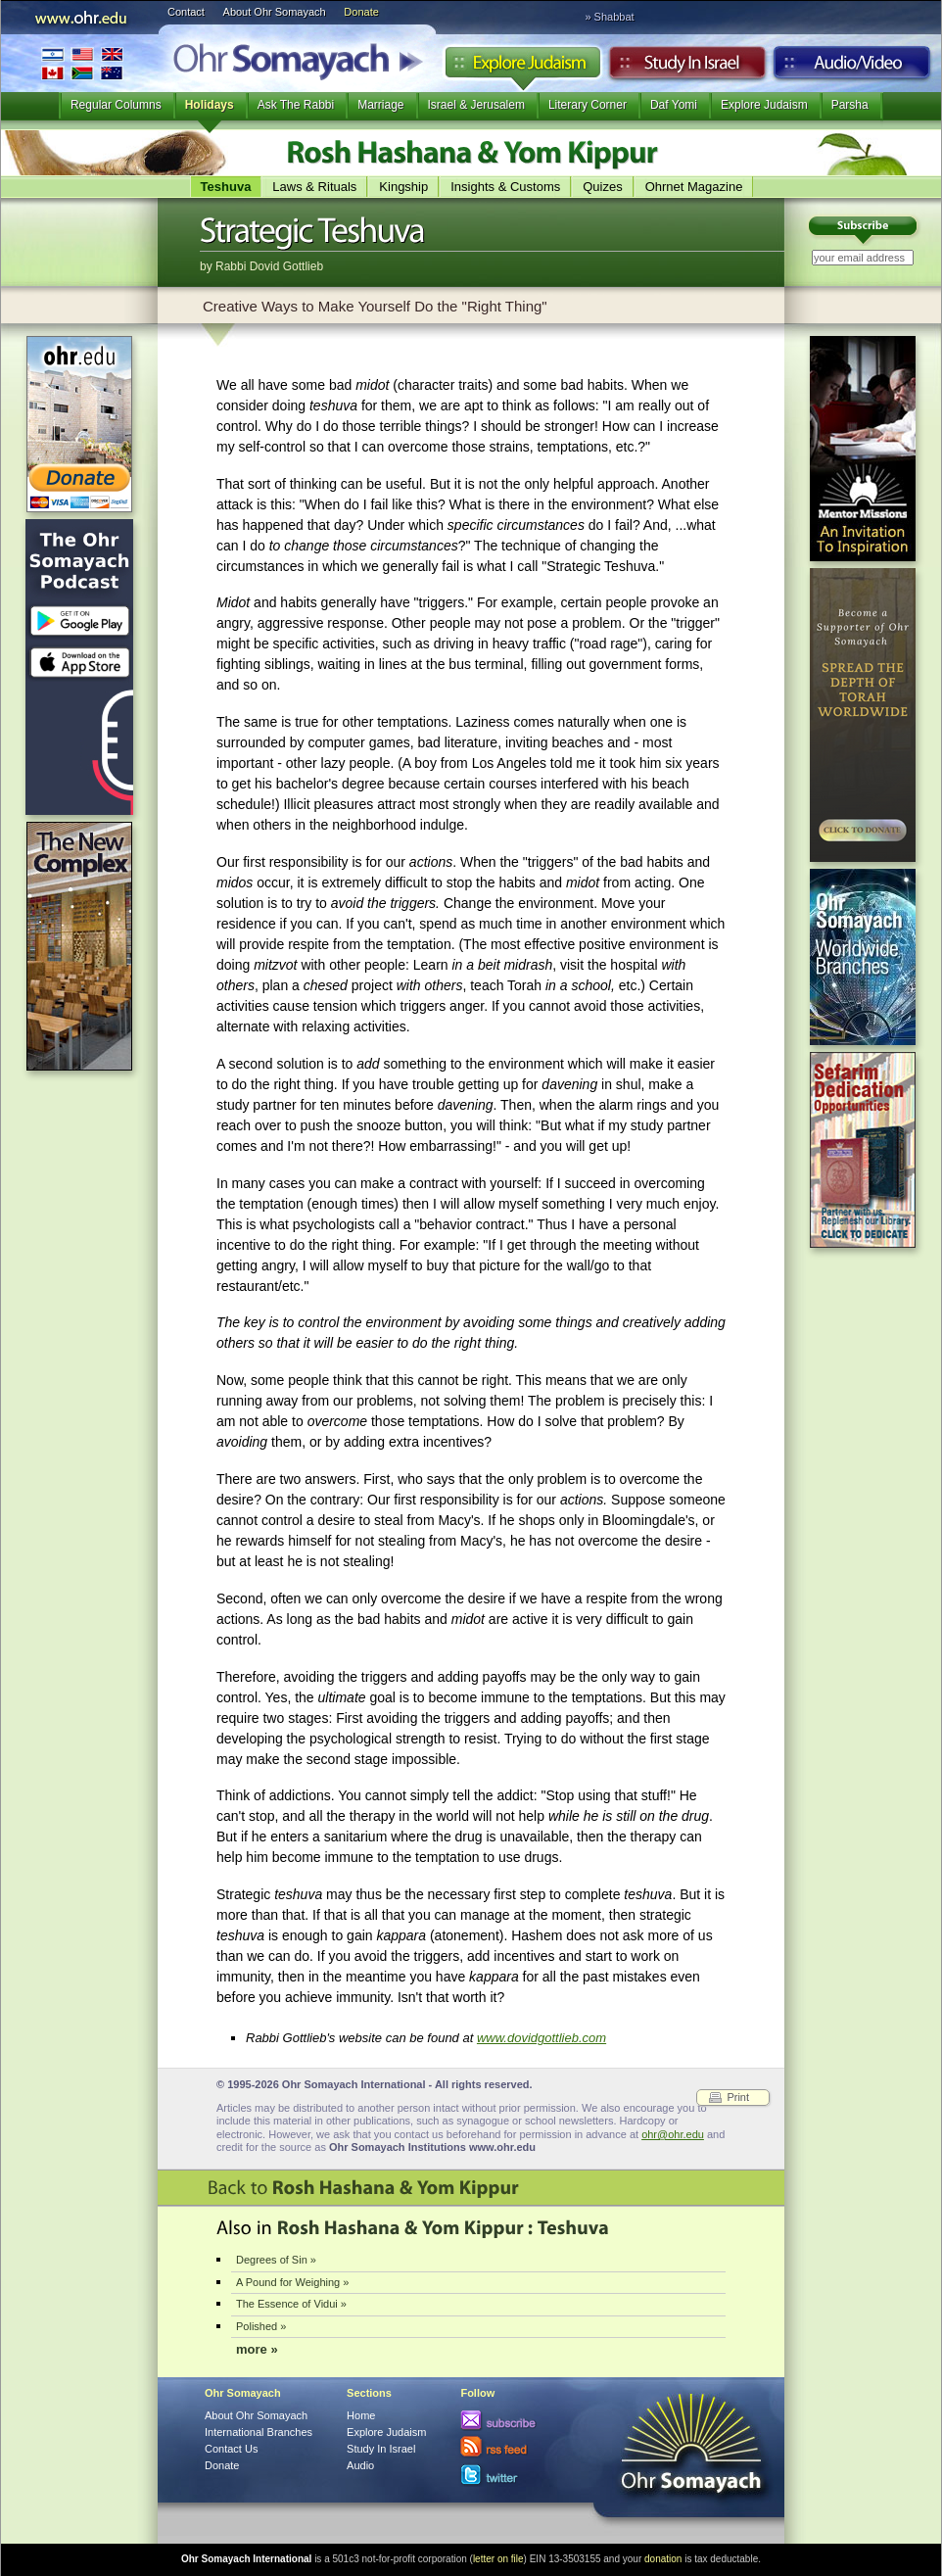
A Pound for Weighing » (292, 2282)
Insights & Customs (505, 186)
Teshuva (226, 186)
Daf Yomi (673, 105)
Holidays (209, 105)
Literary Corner (587, 105)
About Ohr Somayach (274, 12)
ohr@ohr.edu (672, 2134)
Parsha (850, 105)
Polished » (261, 2326)
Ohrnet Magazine (694, 186)
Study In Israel (381, 2449)
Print (738, 2097)
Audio (852, 67)
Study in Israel (687, 67)
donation (663, 2558)
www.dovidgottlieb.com (541, 2037)
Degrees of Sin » (276, 2260)
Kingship (403, 186)
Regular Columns (116, 105)
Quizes (602, 186)
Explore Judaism (522, 67)
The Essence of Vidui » (291, 2304)
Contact (186, 12)
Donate (361, 12)
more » (257, 2349)
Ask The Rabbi (296, 105)
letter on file (498, 2558)
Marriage (380, 105)
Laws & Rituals (314, 186)
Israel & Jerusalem (476, 105)
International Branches (82, 63)
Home (361, 2415)
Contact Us (231, 2449)
